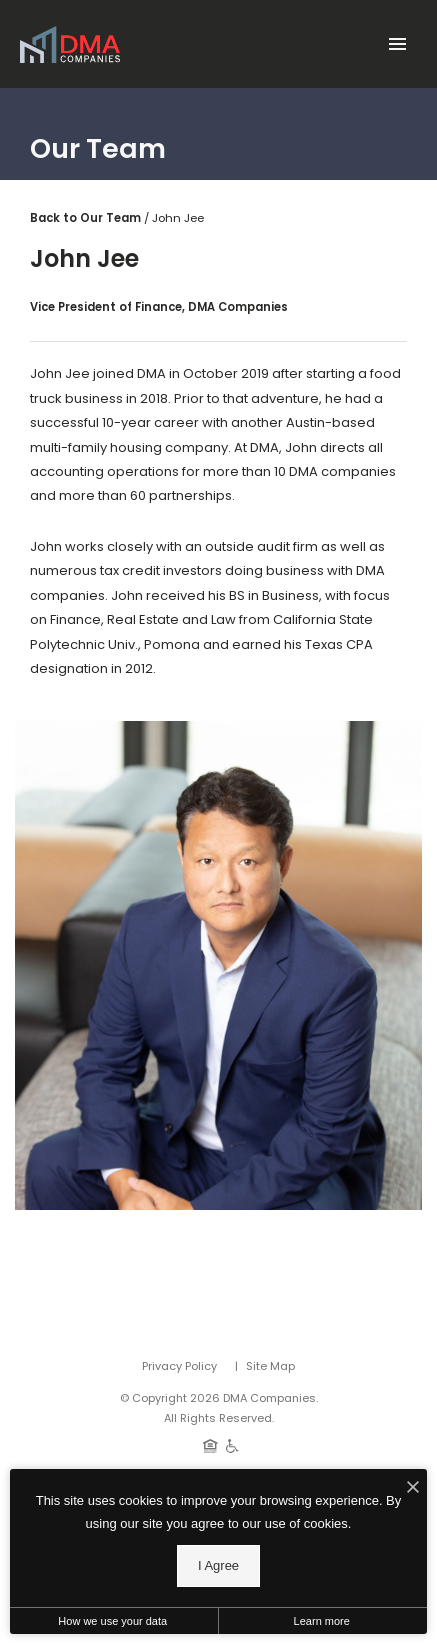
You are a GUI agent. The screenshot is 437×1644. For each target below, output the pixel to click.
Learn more (322, 1621)
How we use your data (112, 1621)
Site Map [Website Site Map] (270, 1366)
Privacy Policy (179, 1366)
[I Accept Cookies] (413, 1489)
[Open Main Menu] (397, 40)
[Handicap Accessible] (232, 1445)
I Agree (218, 1565)
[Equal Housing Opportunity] (210, 1445)
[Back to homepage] (70, 44)
